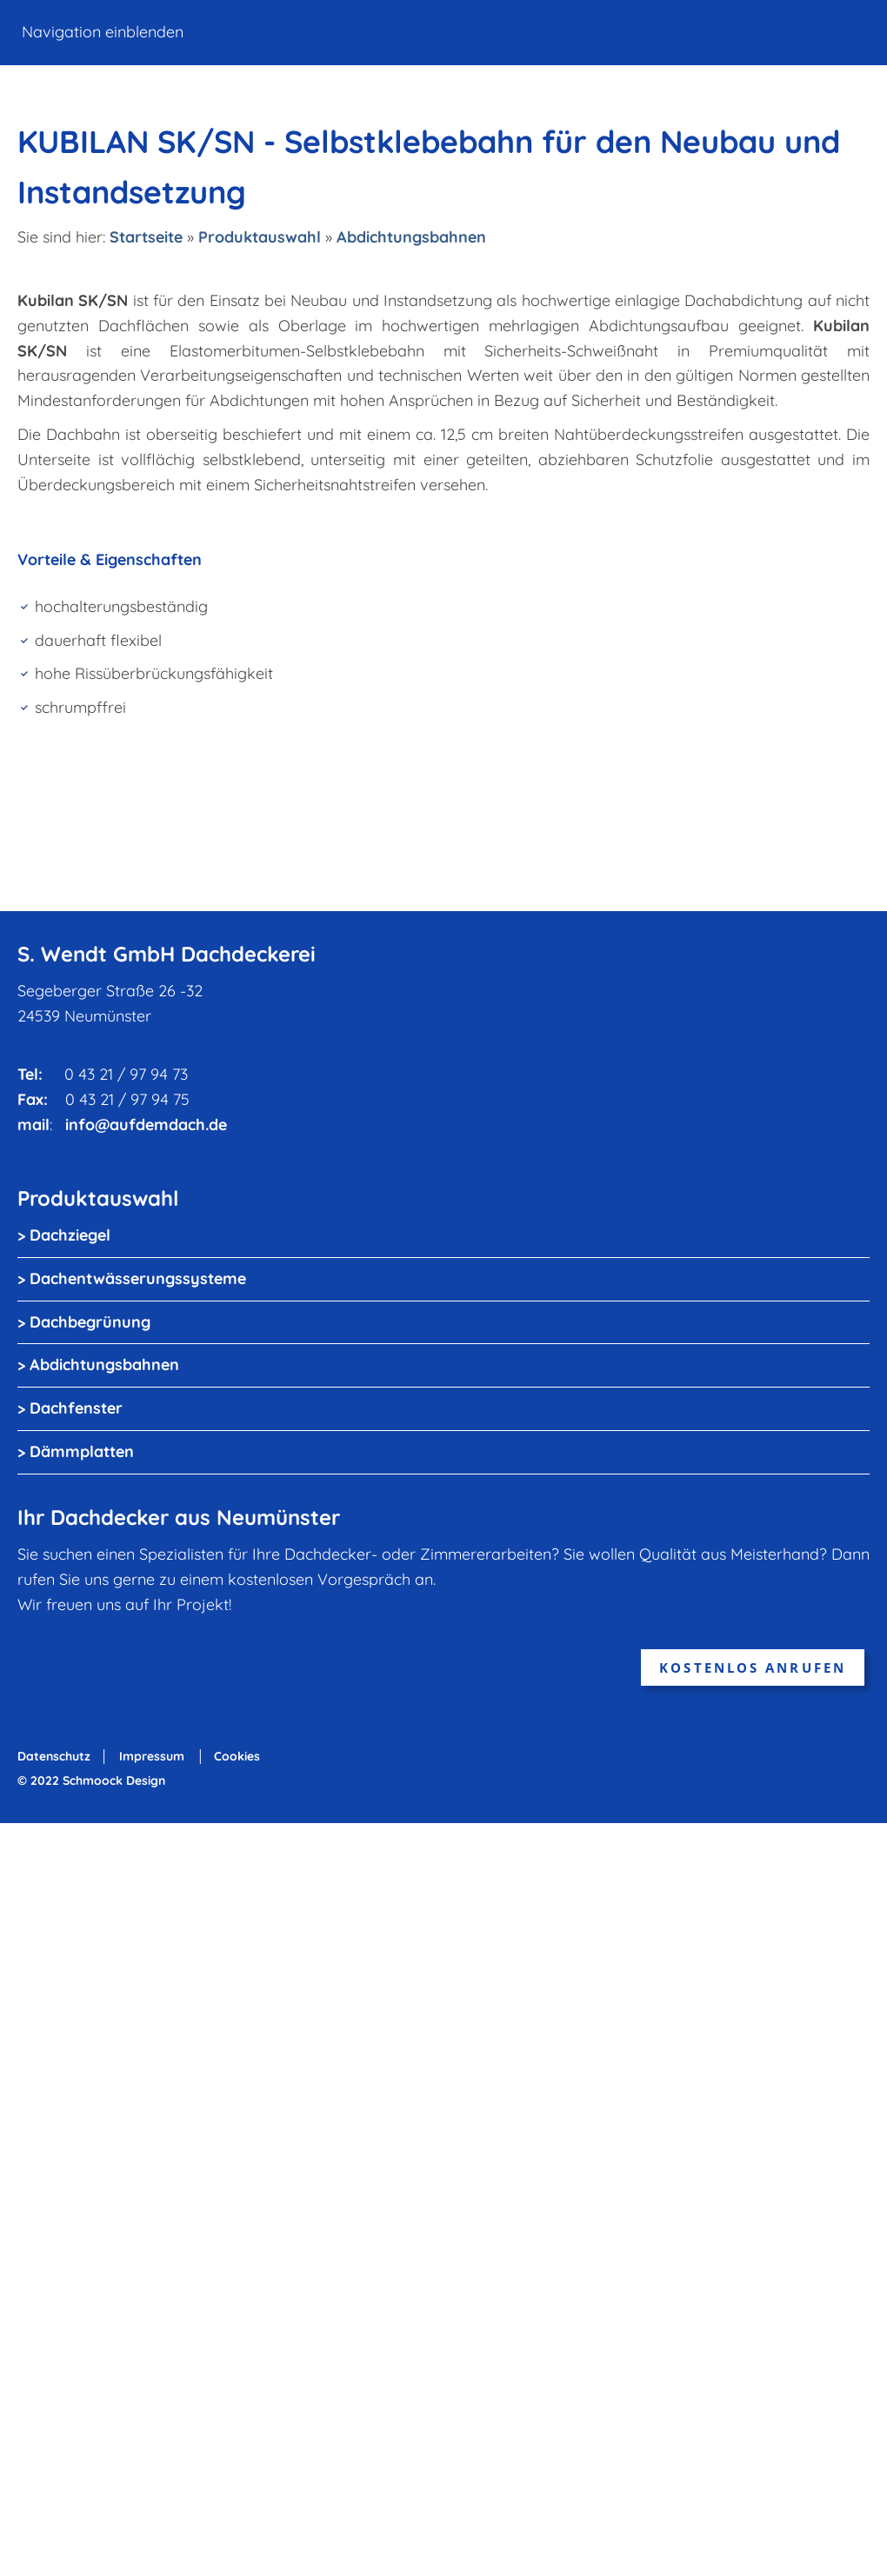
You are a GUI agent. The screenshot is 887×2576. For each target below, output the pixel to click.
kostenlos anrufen (752, 1667)
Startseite (146, 237)
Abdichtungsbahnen (411, 237)
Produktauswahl (259, 237)
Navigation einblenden (102, 32)
